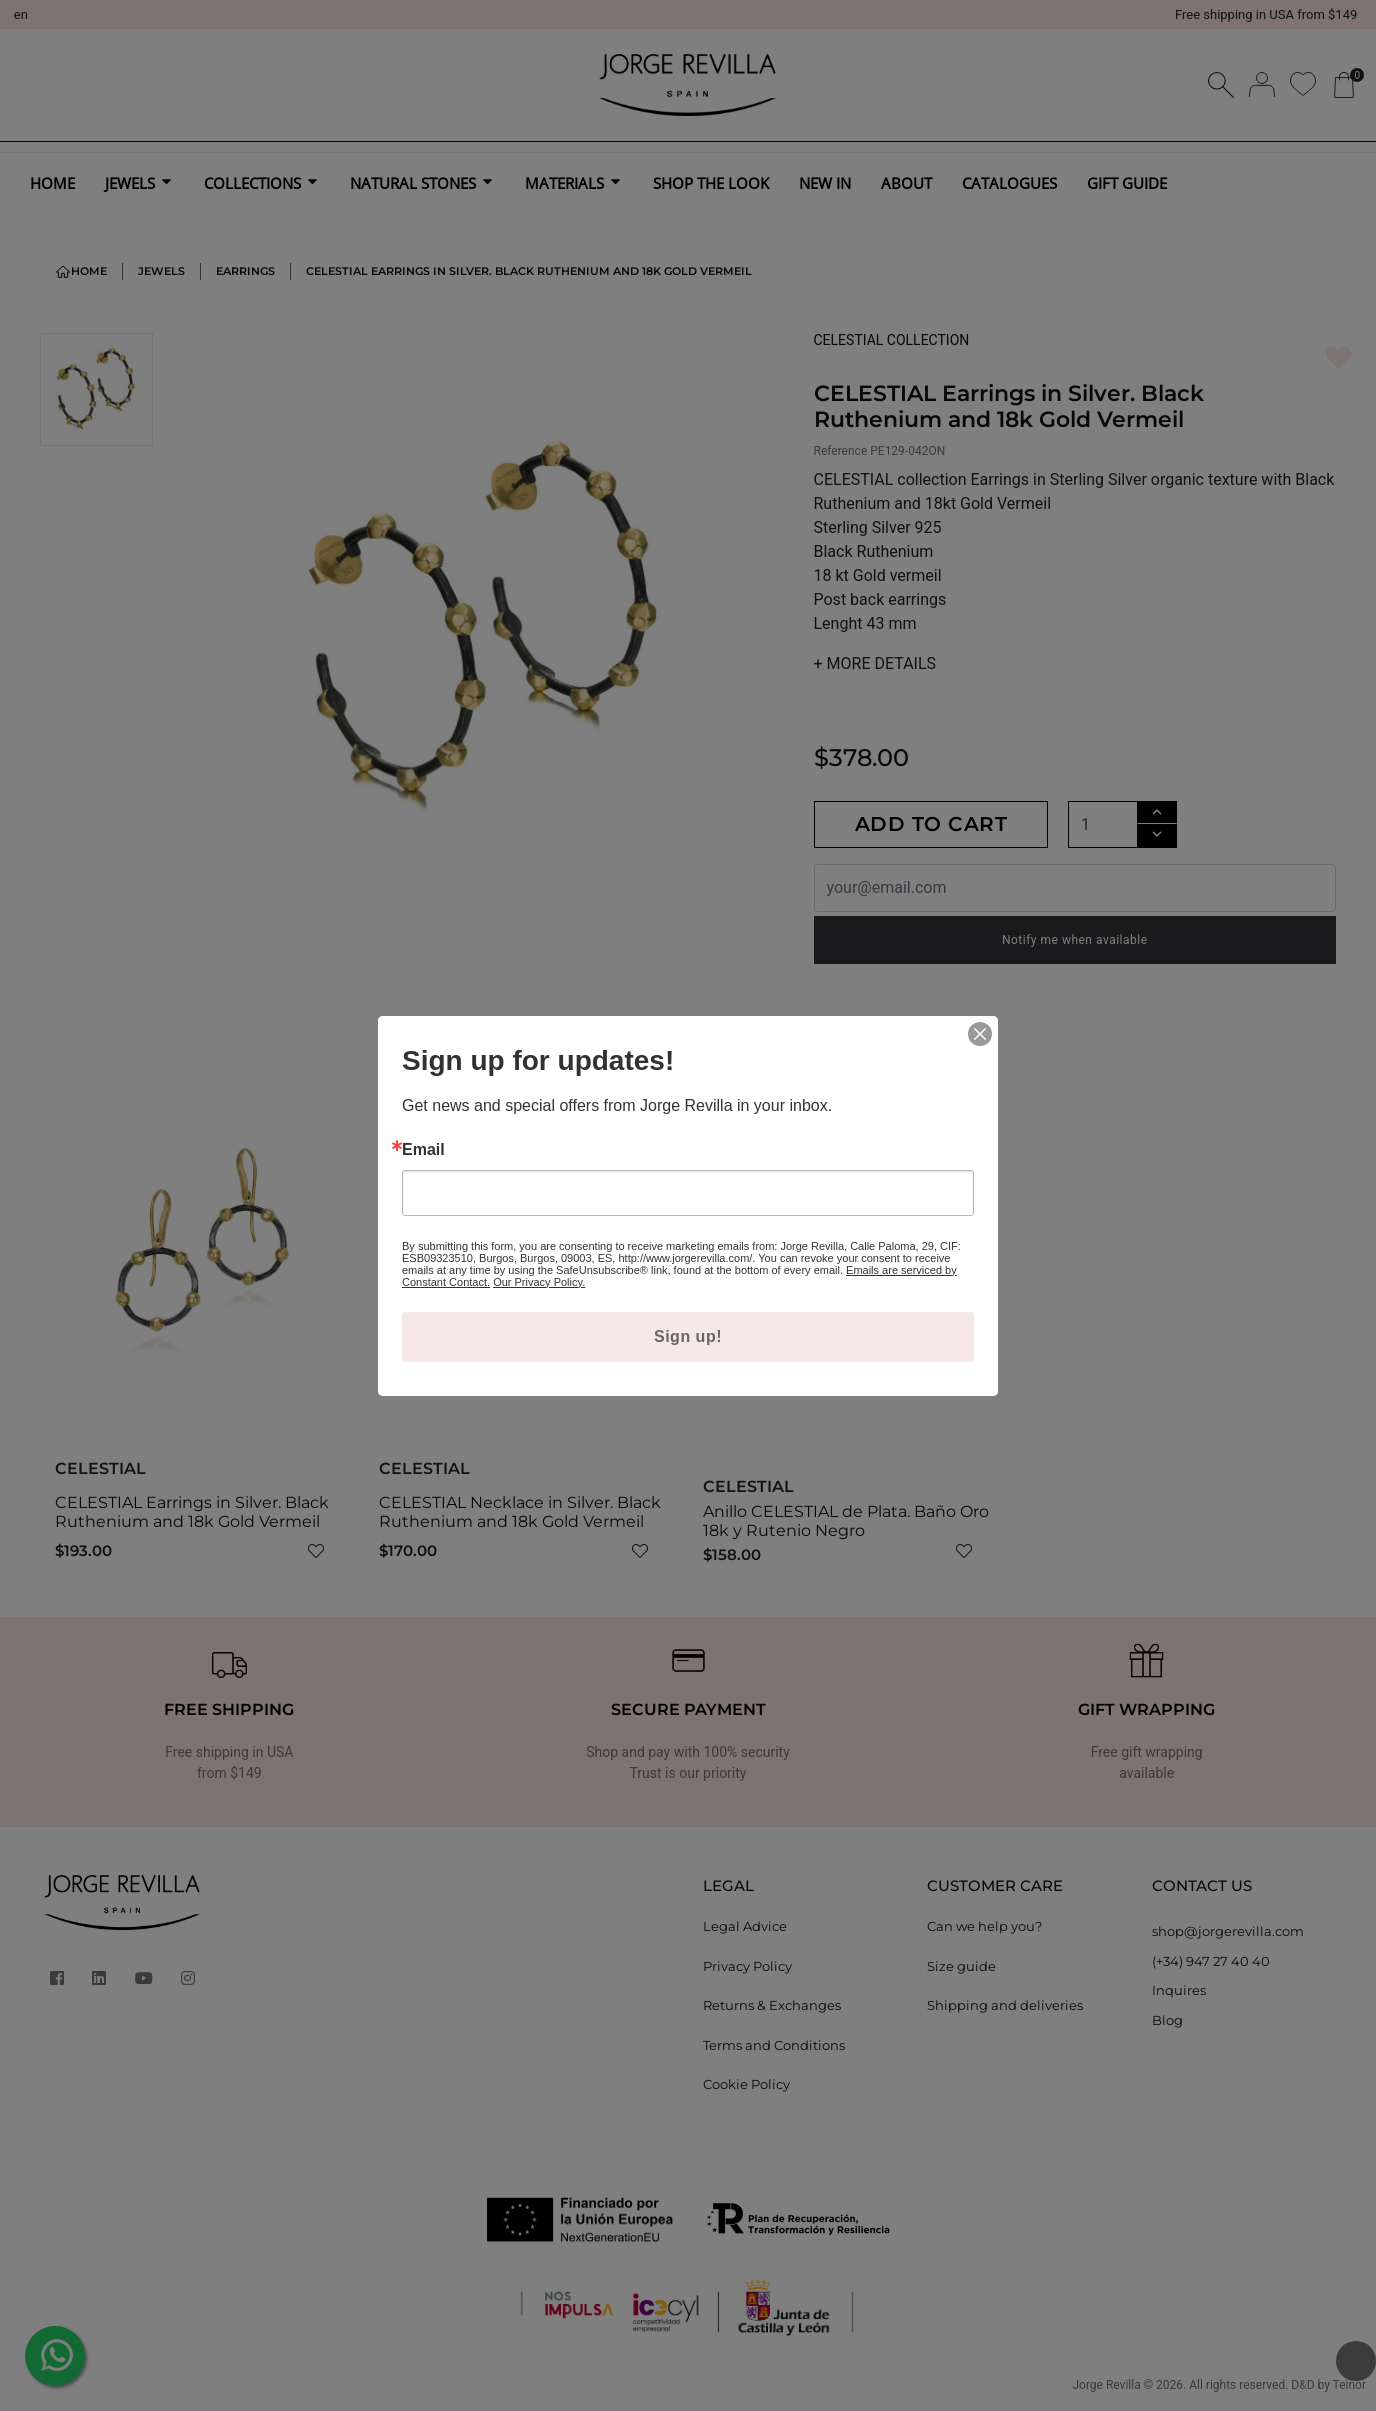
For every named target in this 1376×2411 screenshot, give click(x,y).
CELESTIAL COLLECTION (892, 340)
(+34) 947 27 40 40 (1211, 1961)
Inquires (1179, 1990)
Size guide (961, 1966)
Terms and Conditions (774, 2045)
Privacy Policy (747, 1966)
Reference (841, 451)
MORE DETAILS (875, 663)
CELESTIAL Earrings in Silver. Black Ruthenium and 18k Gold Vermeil (192, 1512)
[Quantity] (1103, 824)
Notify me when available (1075, 940)
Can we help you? (984, 1926)
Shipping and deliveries (1005, 2005)
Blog (1167, 2020)
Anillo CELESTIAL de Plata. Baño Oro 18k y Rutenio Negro (846, 1521)
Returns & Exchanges (772, 2005)
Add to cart (931, 824)
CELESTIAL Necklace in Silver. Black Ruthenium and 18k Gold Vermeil (520, 1512)
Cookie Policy (746, 2084)
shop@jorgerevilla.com (1228, 1931)
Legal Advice (745, 1926)
